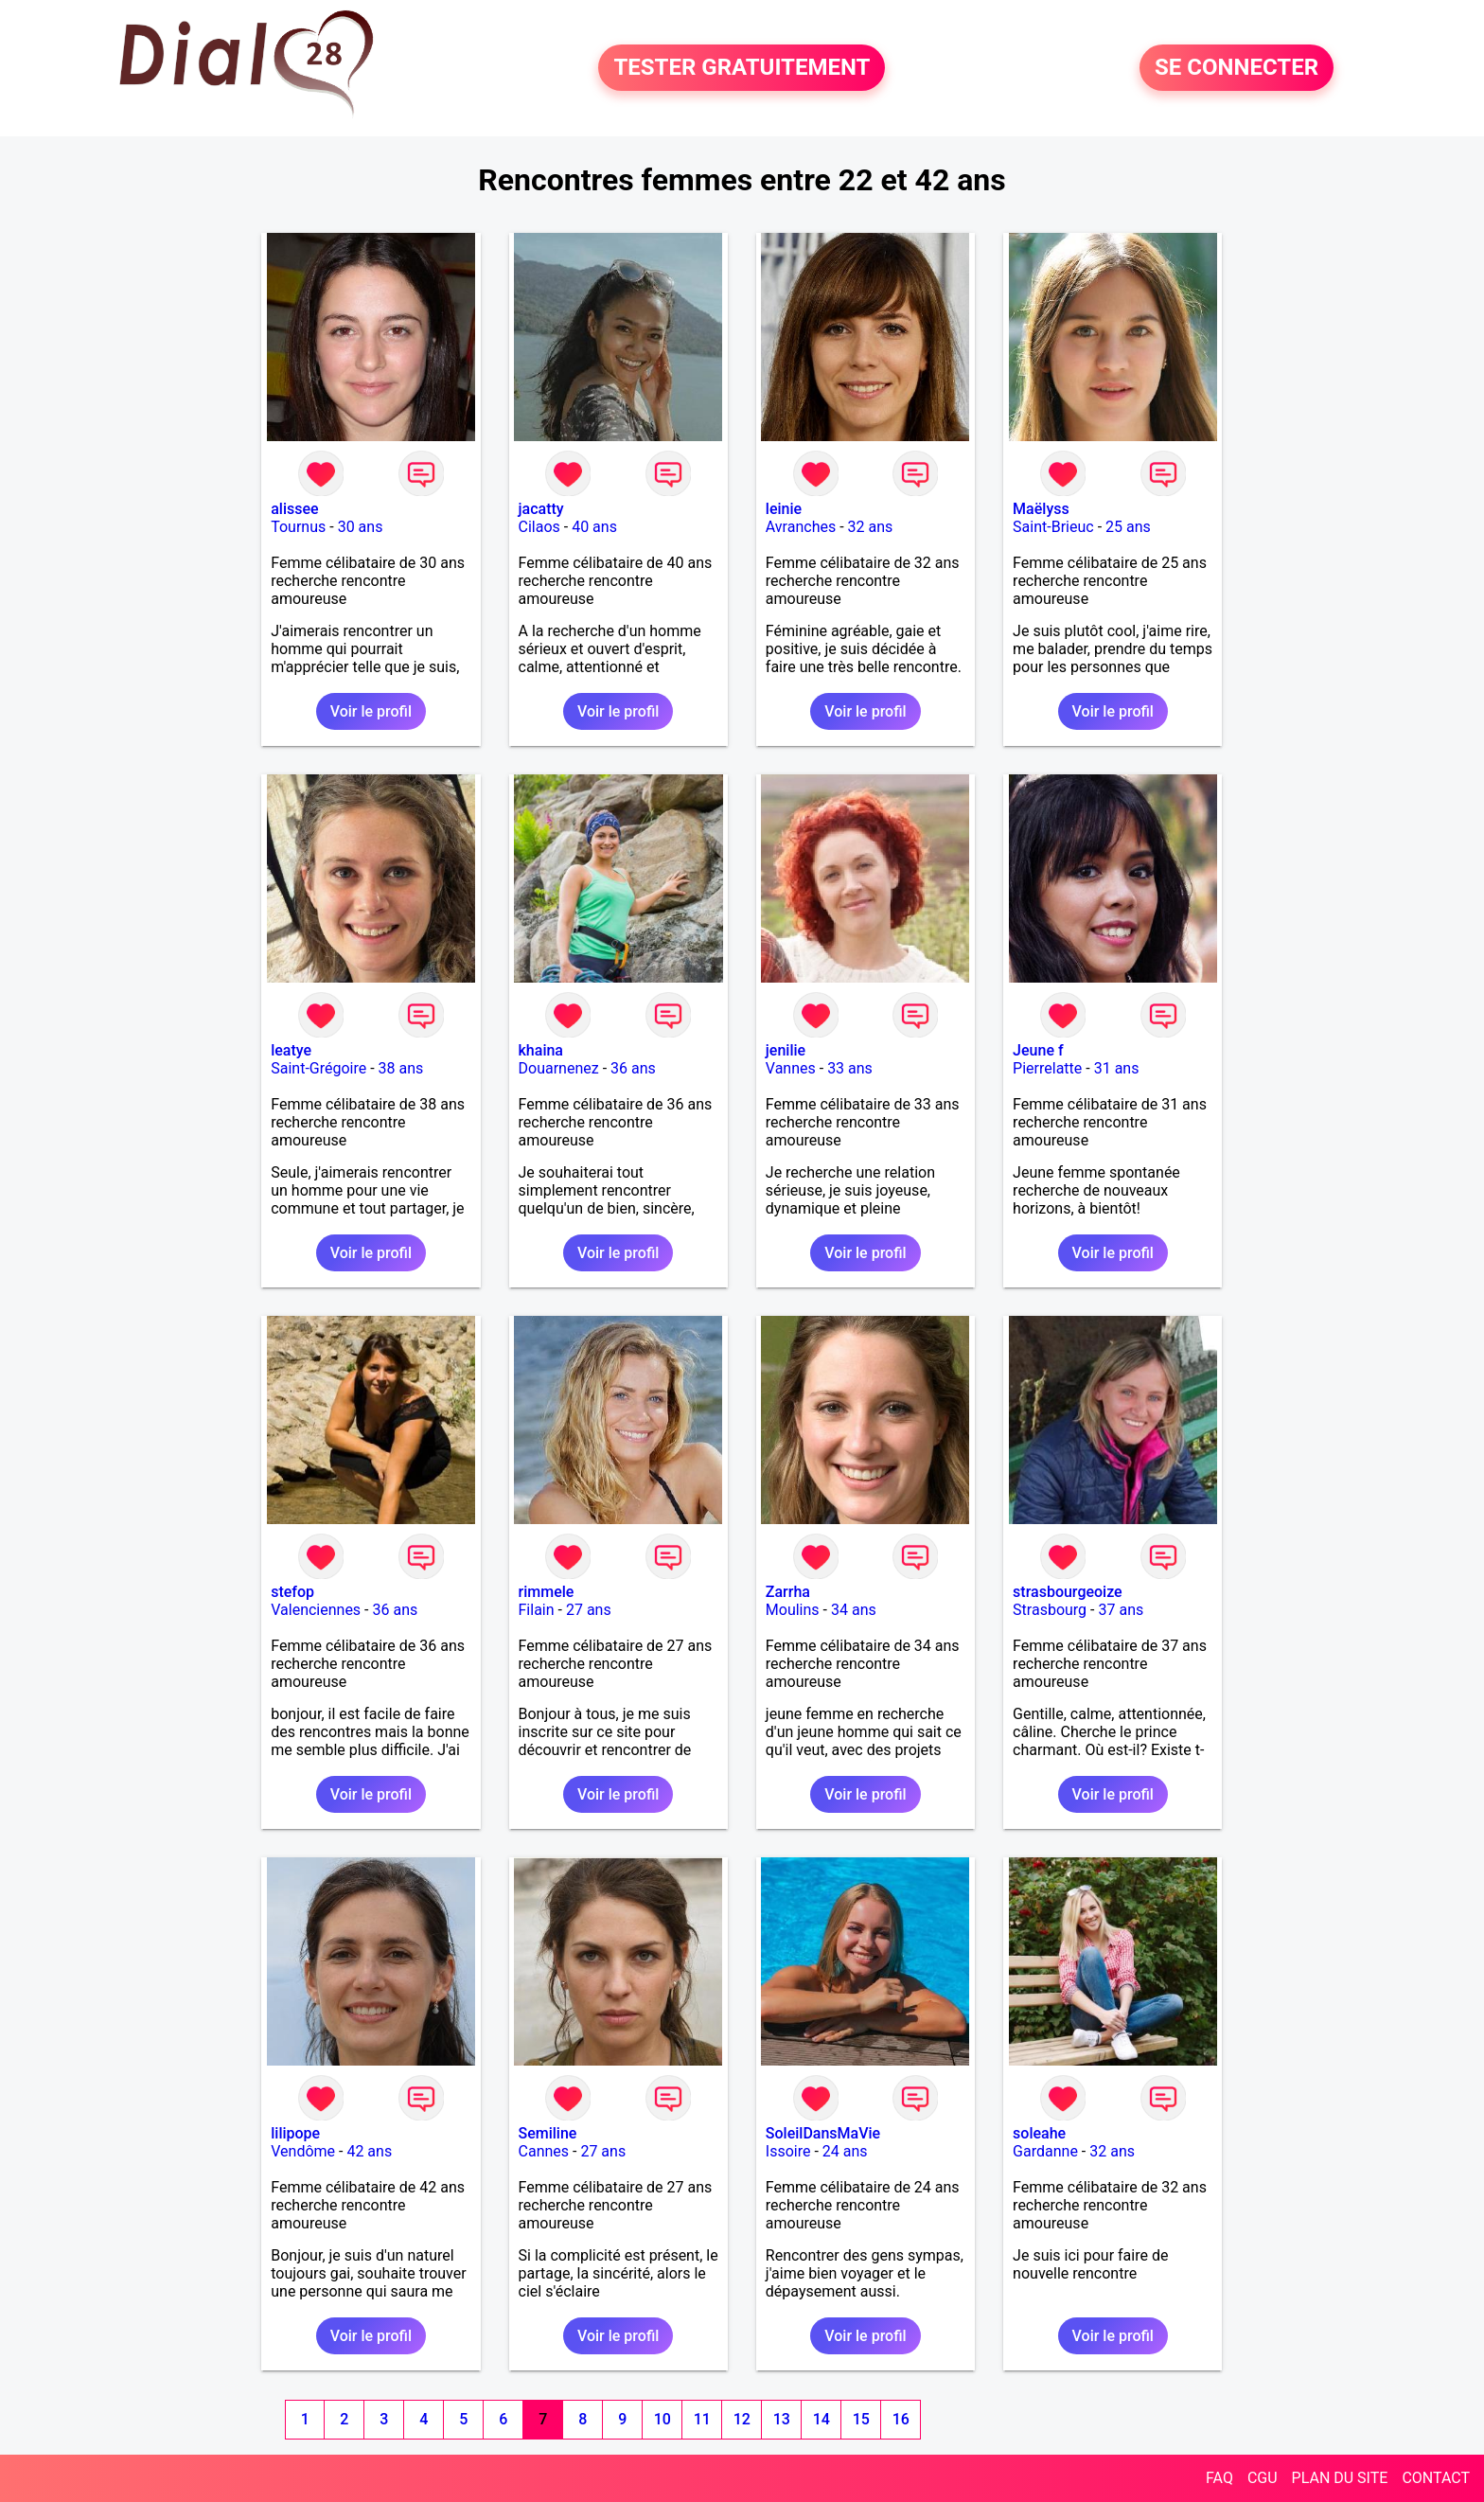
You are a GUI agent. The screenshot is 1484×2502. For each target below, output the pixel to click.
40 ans (594, 527)
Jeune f (1038, 1050)
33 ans (850, 1068)
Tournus (298, 527)
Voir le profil (371, 711)
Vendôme (303, 2151)
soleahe (1039, 2133)
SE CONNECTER (1236, 68)
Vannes (791, 1068)
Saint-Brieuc (1053, 527)
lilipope (295, 2133)
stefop (292, 1592)
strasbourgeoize (1067, 1592)
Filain (537, 1610)
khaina (541, 1050)
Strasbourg (1049, 1610)
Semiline (548, 2133)
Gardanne (1045, 2151)
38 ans (401, 1068)
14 (821, 2419)
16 (901, 2419)
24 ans (845, 2151)
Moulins (793, 1610)
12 (742, 2419)
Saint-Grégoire (318, 1068)
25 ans (1128, 527)
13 (781, 2419)
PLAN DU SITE (1340, 2478)
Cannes (544, 2151)
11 (702, 2419)
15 (861, 2419)
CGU (1262, 2478)
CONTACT (1436, 2478)
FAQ (1219, 2478)
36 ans (633, 1068)
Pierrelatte (1047, 1068)
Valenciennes (316, 1610)
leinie (784, 509)
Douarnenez (559, 1068)
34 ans (853, 1610)
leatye (291, 1050)
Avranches (801, 527)
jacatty (541, 509)
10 (662, 2419)
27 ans (588, 1610)
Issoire (788, 2151)
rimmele (546, 1592)
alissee (294, 509)
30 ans (360, 527)
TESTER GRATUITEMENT (741, 68)
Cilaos (539, 527)
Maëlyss (1041, 509)
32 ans (870, 527)
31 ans (1117, 1068)
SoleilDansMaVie (823, 2133)
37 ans (1120, 1610)
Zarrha (788, 1592)
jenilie (785, 1050)
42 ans (369, 2151)
